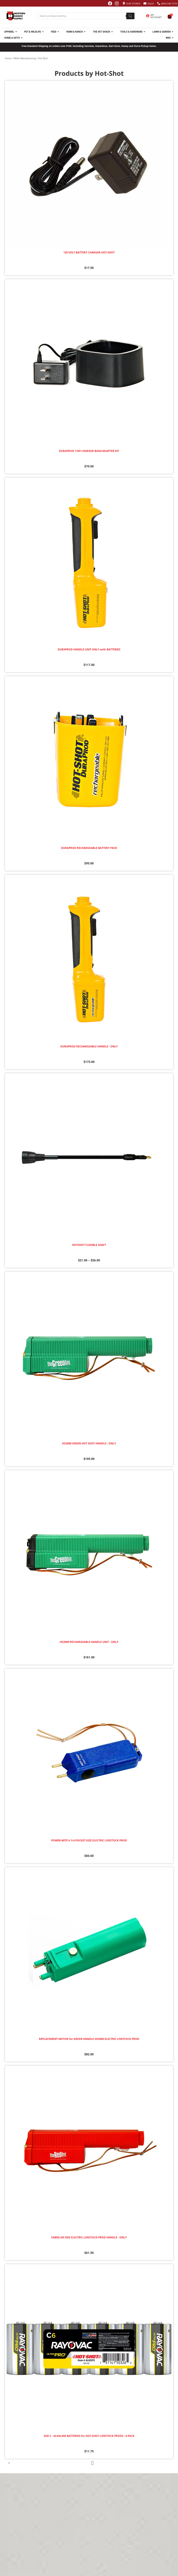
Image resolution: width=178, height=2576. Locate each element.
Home (8, 58)
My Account (156, 16)
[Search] (130, 16)
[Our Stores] (123, 3)
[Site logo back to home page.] (16, 16)
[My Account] (147, 16)
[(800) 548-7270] (158, 3)
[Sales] (145, 3)
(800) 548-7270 (169, 3)
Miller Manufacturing (25, 58)
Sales (150, 3)
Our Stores (133, 3)
